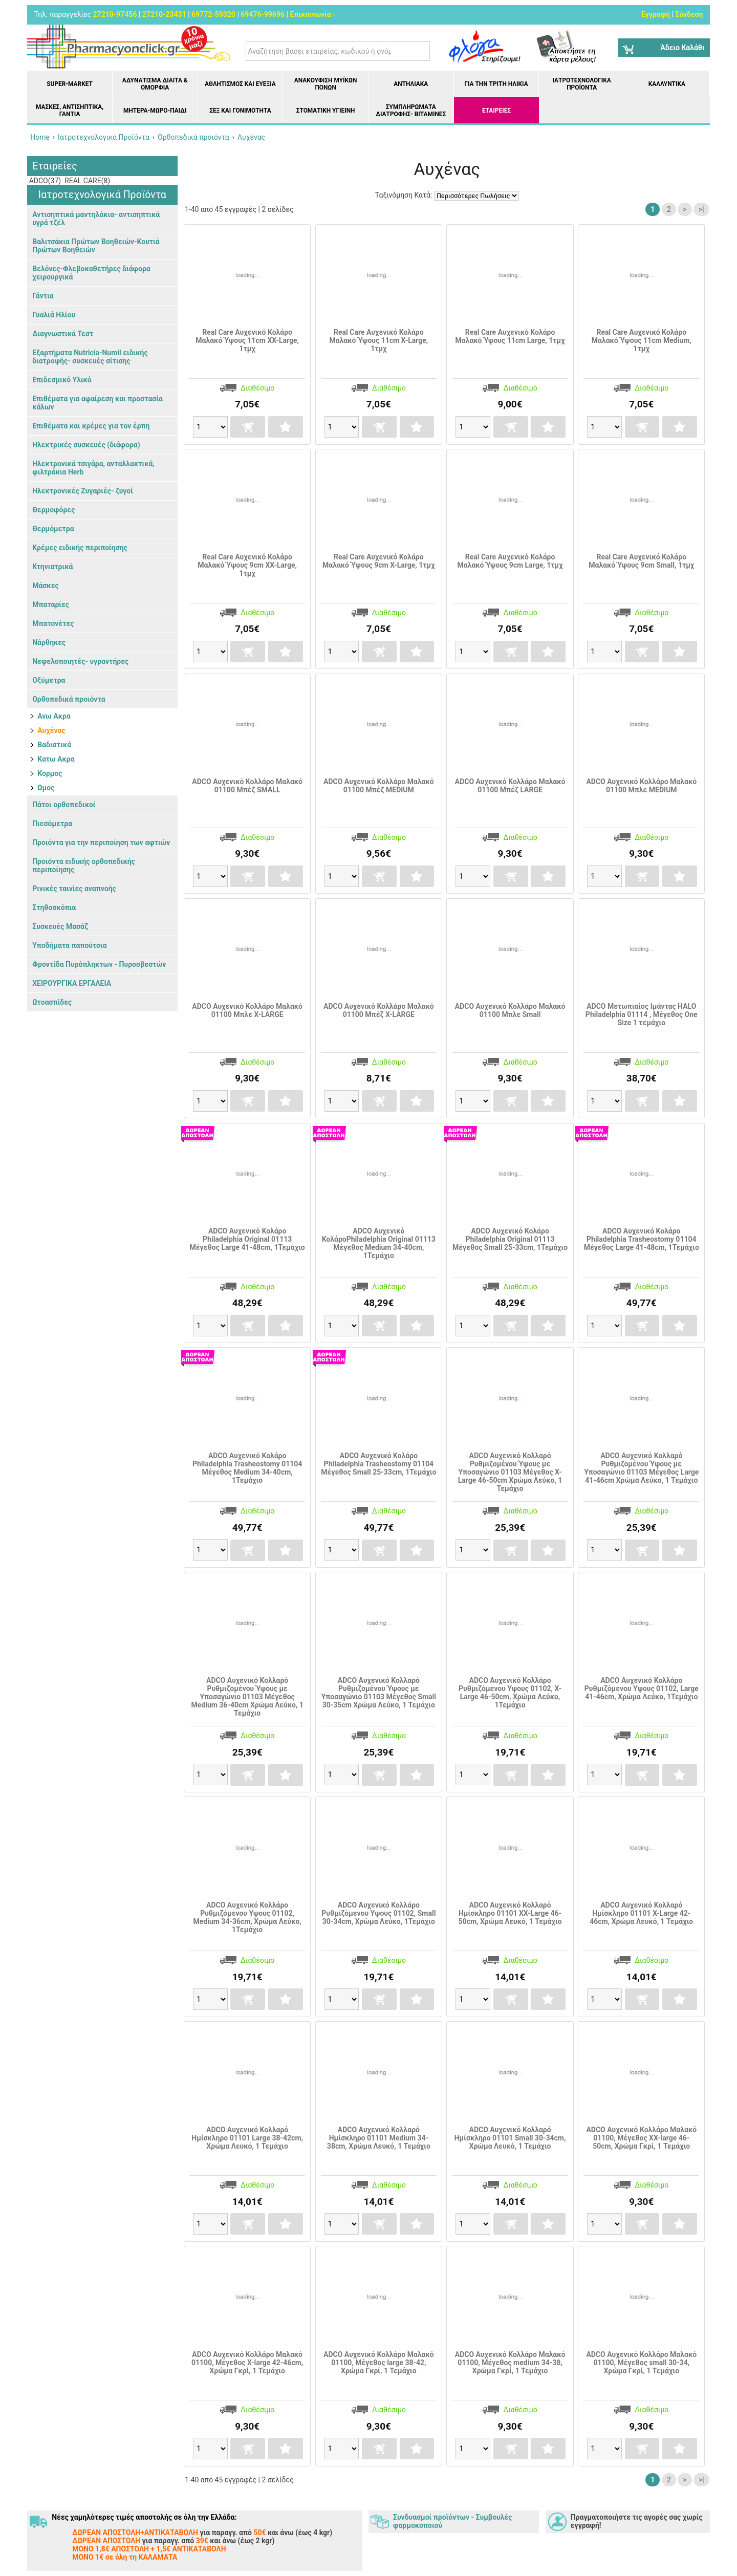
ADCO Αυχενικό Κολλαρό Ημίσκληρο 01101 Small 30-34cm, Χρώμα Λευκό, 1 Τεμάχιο (510, 2138)
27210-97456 (115, 14)
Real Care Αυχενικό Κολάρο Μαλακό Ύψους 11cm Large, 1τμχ (510, 336)
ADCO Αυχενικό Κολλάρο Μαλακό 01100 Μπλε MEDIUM (641, 785)
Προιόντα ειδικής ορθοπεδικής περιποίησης (83, 865)
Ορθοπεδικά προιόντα (68, 699)
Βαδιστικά (54, 745)
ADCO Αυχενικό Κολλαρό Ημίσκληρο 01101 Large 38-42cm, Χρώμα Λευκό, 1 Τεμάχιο (247, 2138)
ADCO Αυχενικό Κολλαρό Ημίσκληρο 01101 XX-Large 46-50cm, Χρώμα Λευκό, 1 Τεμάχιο (510, 1913)
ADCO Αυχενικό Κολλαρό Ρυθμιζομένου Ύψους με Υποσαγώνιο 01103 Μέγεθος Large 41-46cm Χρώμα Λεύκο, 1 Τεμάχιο (641, 1468)
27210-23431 (164, 14)
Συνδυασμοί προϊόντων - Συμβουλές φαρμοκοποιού (452, 2521)
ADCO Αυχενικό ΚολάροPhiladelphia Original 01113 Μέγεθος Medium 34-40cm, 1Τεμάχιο (379, 1243)
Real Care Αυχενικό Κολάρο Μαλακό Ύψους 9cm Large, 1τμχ (510, 561)
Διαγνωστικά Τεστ (62, 334)
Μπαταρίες (50, 604)
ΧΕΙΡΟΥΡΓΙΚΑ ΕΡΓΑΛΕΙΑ (71, 983)
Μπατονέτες (53, 623)
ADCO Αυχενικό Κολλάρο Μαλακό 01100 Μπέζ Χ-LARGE (378, 1010)
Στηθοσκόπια (54, 907)
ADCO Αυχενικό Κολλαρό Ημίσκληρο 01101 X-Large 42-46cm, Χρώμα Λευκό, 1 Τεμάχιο (641, 1913)
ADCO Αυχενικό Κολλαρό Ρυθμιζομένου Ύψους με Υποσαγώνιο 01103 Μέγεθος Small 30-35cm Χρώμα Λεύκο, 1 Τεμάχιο (378, 1692)
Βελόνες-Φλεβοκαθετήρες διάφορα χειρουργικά (91, 273)
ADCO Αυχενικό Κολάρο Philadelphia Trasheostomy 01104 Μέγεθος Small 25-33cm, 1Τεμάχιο (378, 1464)
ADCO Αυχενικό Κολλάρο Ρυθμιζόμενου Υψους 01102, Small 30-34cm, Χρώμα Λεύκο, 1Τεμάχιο (378, 1913)
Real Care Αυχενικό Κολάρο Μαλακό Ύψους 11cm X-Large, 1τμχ (378, 340)
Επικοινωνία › (312, 14)
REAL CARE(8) (87, 181)
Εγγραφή (655, 14)
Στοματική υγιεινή (325, 110)
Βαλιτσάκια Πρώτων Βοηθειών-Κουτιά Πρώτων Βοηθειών (95, 245)
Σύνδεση (689, 14)
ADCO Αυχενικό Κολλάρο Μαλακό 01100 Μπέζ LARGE (510, 785)
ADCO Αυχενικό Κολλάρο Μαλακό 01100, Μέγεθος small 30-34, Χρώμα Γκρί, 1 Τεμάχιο (641, 2362)
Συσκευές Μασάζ (60, 926)
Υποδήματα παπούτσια (69, 945)
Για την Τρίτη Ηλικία (496, 84)
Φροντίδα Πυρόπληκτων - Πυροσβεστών (99, 964)
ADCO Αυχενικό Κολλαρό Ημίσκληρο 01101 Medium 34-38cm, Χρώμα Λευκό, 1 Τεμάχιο (378, 2138)
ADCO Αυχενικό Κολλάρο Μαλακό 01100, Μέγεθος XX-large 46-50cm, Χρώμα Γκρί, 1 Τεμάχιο (641, 2138)
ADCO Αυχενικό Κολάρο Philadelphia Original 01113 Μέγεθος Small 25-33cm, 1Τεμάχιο (510, 1239)
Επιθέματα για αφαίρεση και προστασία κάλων (97, 403)
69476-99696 (263, 14)
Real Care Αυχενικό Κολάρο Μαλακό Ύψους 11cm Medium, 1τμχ (641, 340)
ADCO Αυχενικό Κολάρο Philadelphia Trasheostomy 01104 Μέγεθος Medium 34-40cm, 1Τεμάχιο (247, 1468)
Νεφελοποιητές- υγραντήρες (80, 661)
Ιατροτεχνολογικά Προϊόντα (582, 84)
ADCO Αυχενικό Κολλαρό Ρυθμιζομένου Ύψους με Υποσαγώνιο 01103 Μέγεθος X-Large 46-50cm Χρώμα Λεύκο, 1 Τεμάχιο (510, 1472)
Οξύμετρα (48, 680)
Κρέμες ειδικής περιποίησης (79, 548)
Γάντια (42, 296)
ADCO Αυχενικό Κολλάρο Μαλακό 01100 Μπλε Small (510, 1010)
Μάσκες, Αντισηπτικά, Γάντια (69, 110)
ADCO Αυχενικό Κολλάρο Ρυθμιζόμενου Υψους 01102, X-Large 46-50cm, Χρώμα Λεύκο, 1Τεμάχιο (510, 1692)
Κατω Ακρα (55, 759)
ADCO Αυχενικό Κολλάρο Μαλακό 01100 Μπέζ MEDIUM (378, 785)
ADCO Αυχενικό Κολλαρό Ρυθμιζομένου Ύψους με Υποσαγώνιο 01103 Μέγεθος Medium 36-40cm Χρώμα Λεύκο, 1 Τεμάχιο (247, 1696)
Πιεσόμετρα (52, 823)
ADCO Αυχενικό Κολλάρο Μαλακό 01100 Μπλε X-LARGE (247, 1010)
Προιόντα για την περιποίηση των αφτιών (101, 842)
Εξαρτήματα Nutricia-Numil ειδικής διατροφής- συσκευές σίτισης (89, 357)
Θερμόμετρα (53, 529)
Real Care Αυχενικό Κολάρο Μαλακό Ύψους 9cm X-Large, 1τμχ (378, 561)
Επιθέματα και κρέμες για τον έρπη (90, 426)
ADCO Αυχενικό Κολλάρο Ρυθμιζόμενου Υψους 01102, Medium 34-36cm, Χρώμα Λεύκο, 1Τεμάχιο (247, 1917)
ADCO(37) (44, 181)
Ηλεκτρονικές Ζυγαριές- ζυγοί (82, 491)
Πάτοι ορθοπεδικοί (63, 804)
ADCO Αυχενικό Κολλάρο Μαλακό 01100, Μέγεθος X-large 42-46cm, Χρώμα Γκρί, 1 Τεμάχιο (247, 2362)
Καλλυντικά (666, 84)
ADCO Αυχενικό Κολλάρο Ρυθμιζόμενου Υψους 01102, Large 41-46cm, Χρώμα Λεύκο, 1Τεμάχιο (641, 1688)
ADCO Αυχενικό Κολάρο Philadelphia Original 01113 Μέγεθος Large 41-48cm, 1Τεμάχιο (247, 1239)
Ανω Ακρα (54, 716)
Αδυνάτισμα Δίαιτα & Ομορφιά (155, 84)
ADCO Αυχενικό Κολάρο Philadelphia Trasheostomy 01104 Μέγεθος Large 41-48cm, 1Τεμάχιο (641, 1239)
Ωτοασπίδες (52, 1002)
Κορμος (49, 773)
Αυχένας (51, 730)
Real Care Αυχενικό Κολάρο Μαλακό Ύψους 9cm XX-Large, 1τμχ (247, 565)
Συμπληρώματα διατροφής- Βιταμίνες (411, 110)
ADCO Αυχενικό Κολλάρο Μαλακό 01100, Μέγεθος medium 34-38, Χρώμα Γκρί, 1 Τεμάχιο (510, 2362)
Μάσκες (45, 585)
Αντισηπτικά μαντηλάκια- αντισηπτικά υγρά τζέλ (96, 218)
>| (701, 209)
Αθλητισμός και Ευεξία (240, 84)
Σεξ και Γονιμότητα (240, 110)
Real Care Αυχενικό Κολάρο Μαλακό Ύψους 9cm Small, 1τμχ (641, 561)
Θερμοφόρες (53, 510)
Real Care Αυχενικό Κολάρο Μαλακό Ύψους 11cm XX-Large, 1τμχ (247, 340)
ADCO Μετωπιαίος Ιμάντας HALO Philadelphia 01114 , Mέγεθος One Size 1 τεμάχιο (642, 1014)
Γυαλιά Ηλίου (53, 315)
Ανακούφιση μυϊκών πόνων (325, 84)
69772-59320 (213, 14)
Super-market (70, 84)
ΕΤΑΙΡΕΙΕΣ (496, 110)
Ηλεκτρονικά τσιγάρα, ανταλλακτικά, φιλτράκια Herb (93, 468)
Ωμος (45, 788)
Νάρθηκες (49, 642)
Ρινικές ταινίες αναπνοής (74, 888)
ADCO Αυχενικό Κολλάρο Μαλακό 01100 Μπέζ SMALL (247, 785)
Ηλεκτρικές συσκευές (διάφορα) (86, 445)
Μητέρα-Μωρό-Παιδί (154, 110)
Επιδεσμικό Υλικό (62, 380)
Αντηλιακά (411, 84)
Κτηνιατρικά (52, 566)
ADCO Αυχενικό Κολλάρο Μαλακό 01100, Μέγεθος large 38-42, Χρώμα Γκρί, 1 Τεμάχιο (378, 2362)
